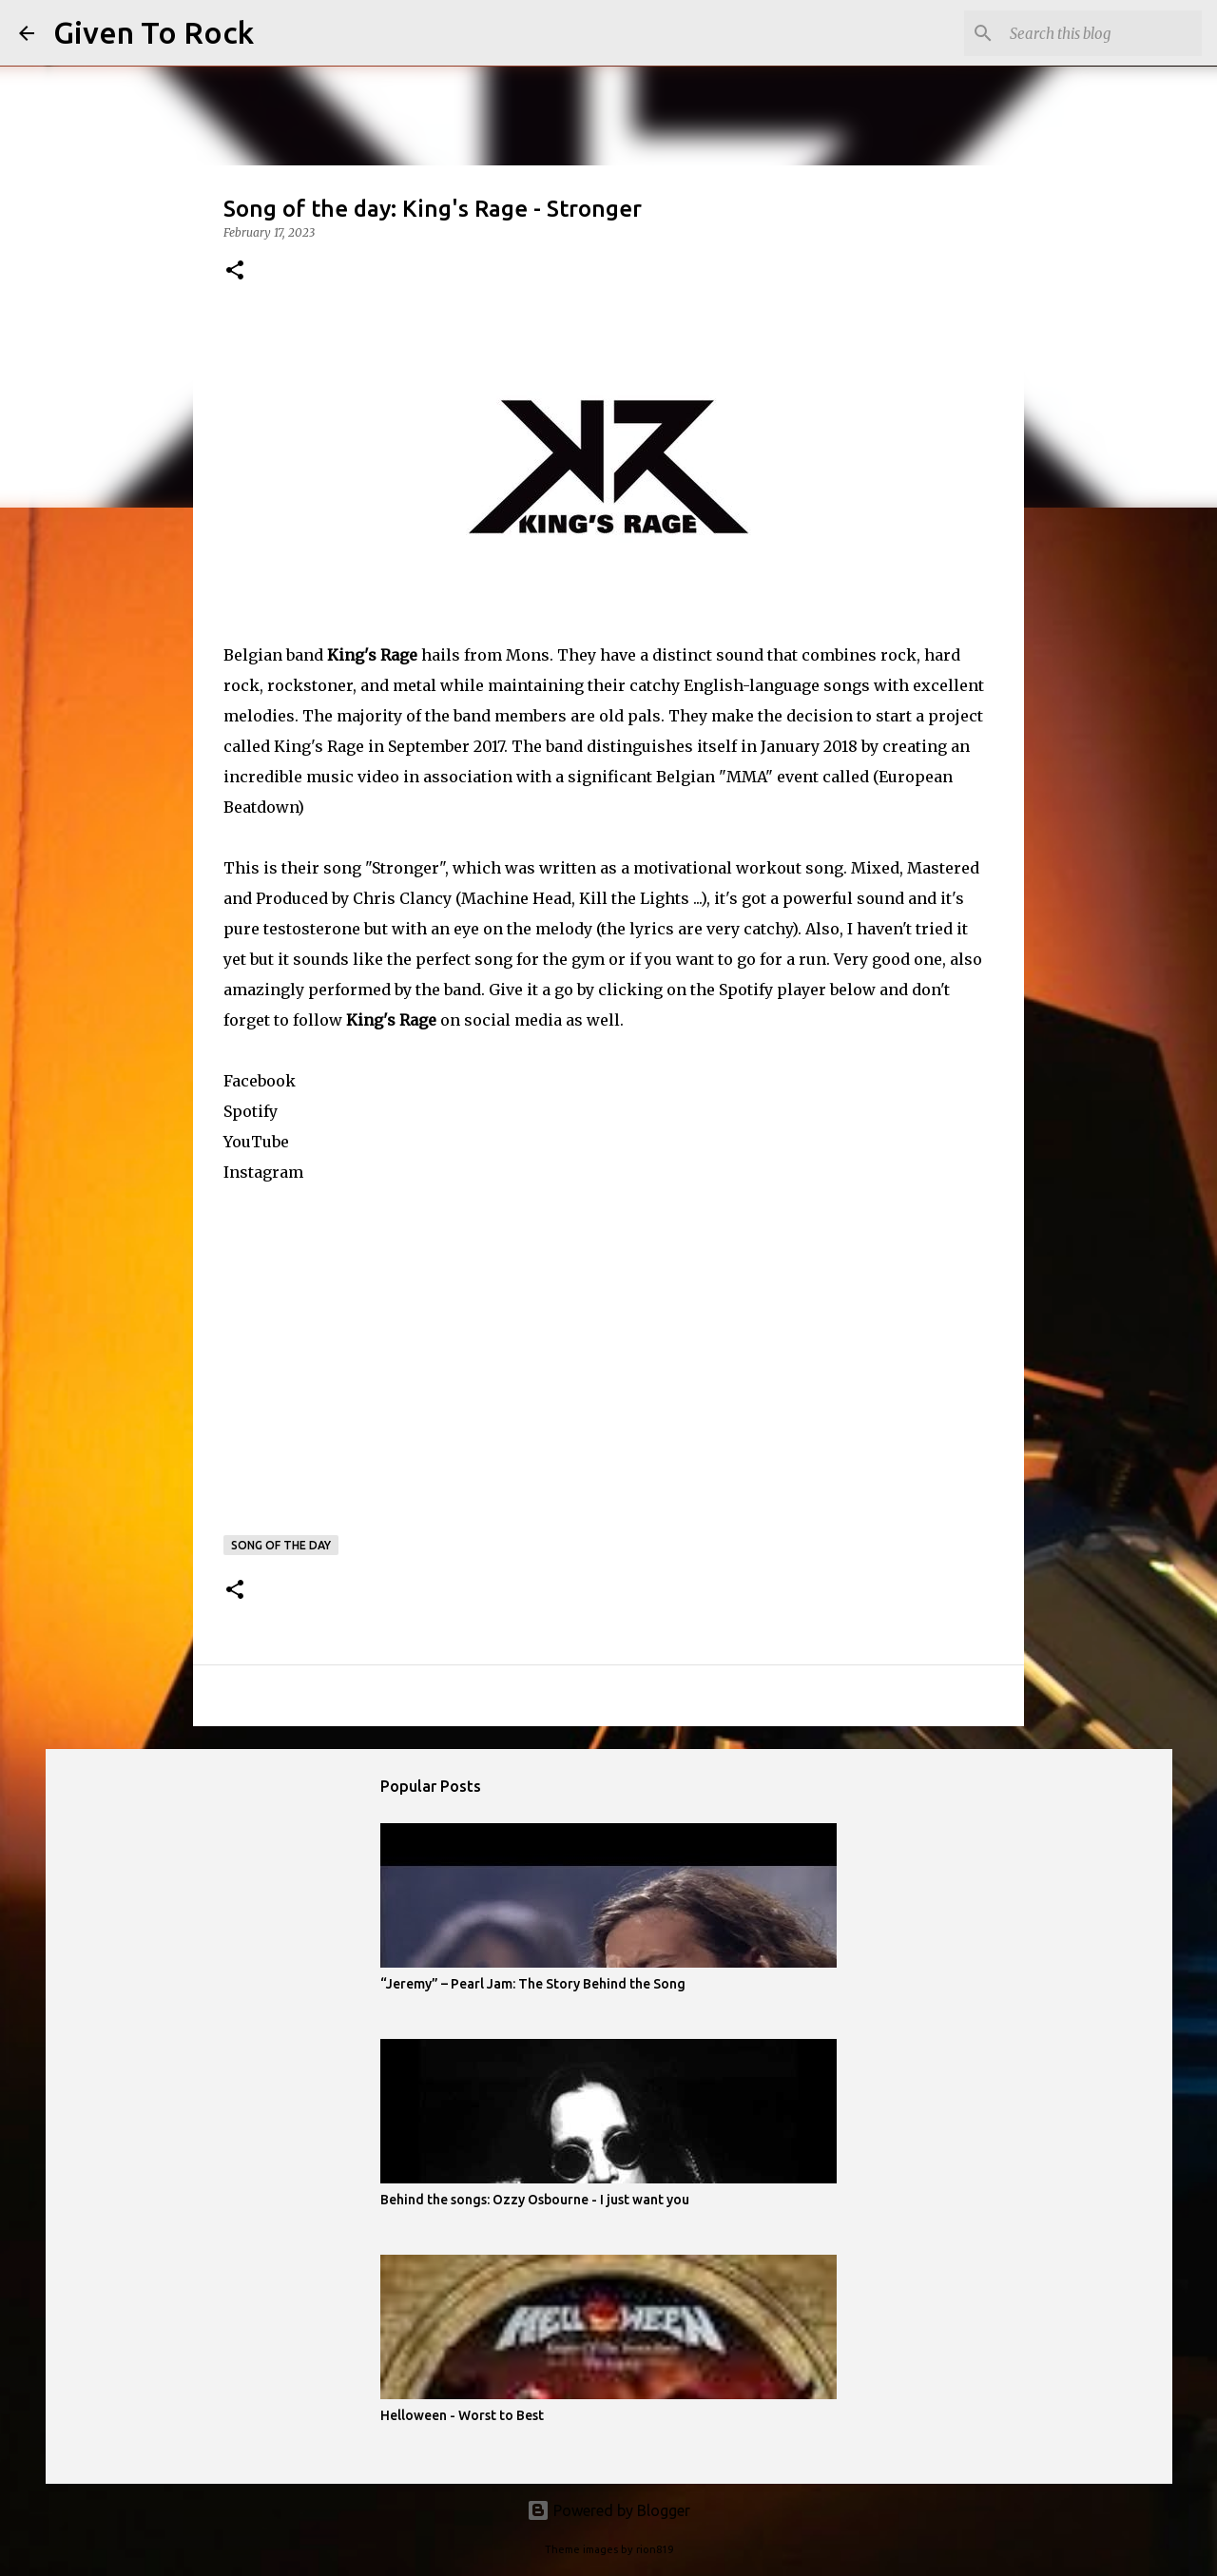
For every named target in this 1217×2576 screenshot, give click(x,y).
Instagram (263, 1172)
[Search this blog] (1102, 33)
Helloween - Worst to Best (462, 2415)
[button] (234, 271)
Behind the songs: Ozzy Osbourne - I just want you (534, 2199)
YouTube (256, 1141)
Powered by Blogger (608, 2510)
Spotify (250, 1111)
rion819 (654, 2549)
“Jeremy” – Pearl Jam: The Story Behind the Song (533, 1983)
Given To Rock (153, 32)
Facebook (259, 1080)
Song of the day (281, 1545)
